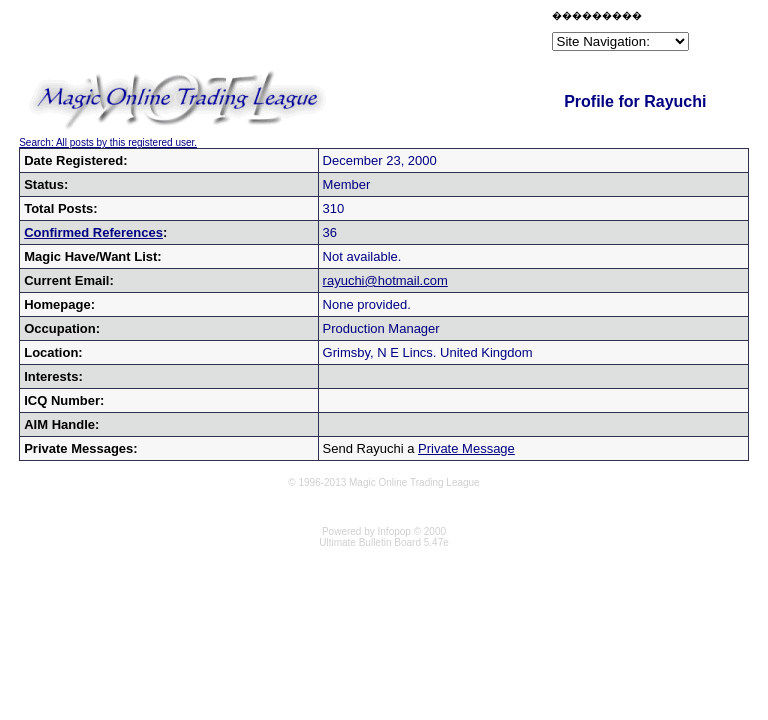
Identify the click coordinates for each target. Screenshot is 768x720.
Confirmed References (93, 232)
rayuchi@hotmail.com (385, 280)
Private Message (466, 448)
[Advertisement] (314, 34)
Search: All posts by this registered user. (108, 142)
